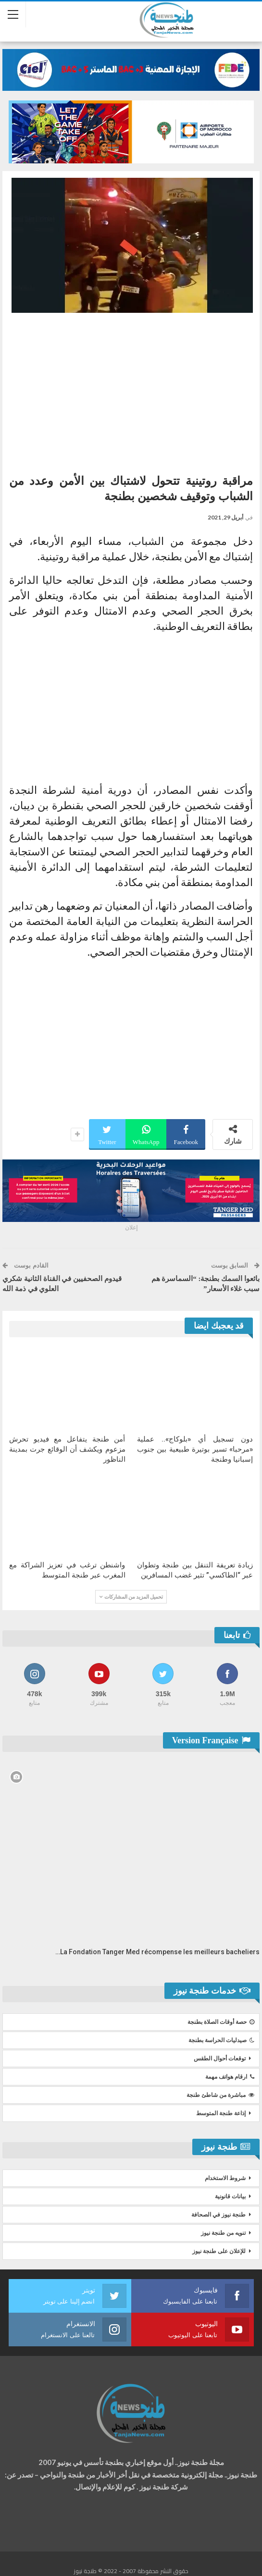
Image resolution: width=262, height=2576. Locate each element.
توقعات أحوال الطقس (220, 2058)
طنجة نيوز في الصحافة (218, 2214)
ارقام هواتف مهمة (229, 2076)
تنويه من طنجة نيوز (223, 2233)
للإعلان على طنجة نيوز (219, 2251)
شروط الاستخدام (225, 2178)
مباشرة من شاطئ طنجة (220, 2095)
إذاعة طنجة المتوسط (221, 2113)
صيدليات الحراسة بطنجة (221, 2040)
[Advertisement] (131, 389)
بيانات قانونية (230, 2196)
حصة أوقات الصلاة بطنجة (220, 2022)
